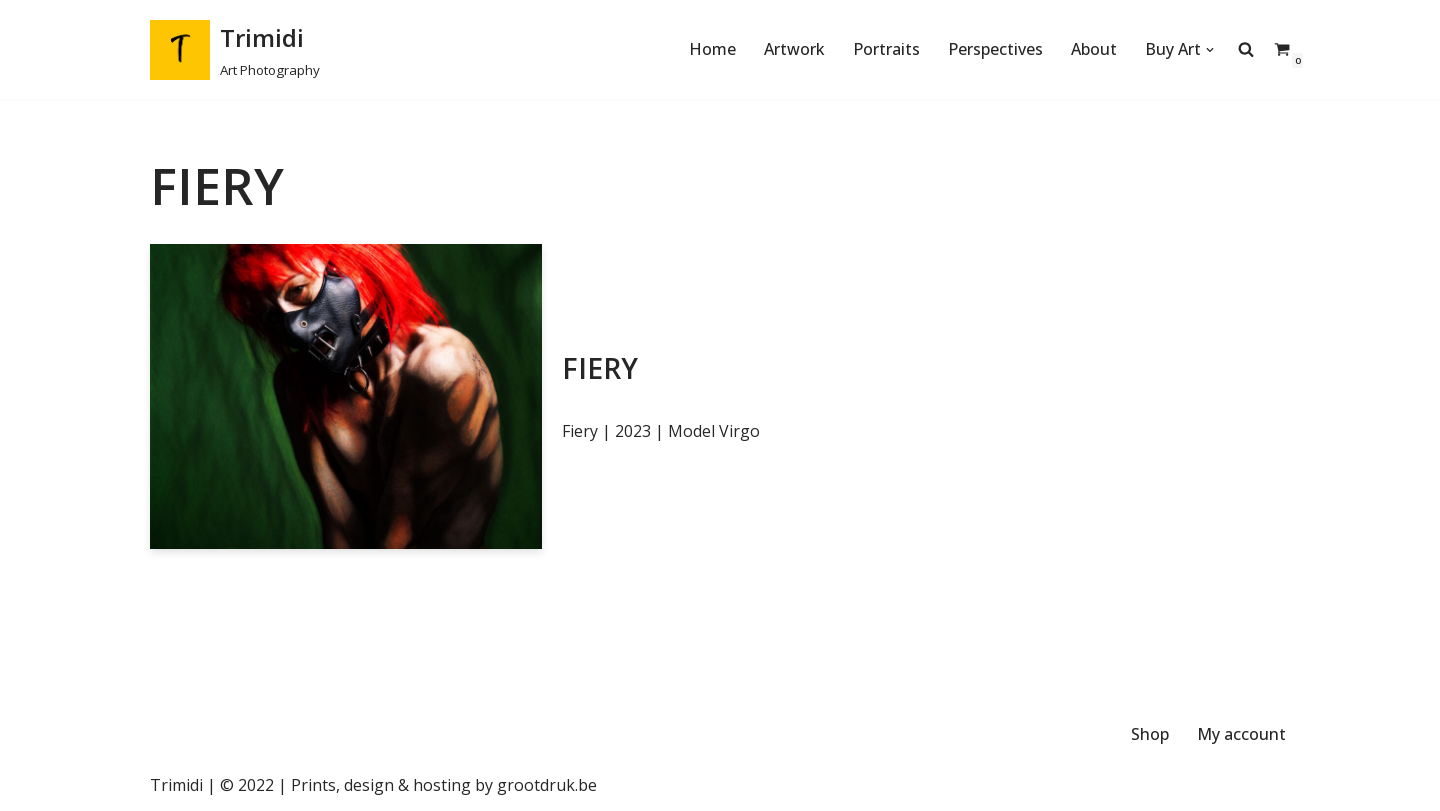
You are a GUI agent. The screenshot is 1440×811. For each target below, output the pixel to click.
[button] (1210, 50)
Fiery (600, 368)
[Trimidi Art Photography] (235, 49)
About (1094, 49)
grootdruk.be (547, 785)
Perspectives (995, 49)
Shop (1150, 734)
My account (1241, 734)
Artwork (794, 49)
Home (712, 49)
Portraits (886, 49)
